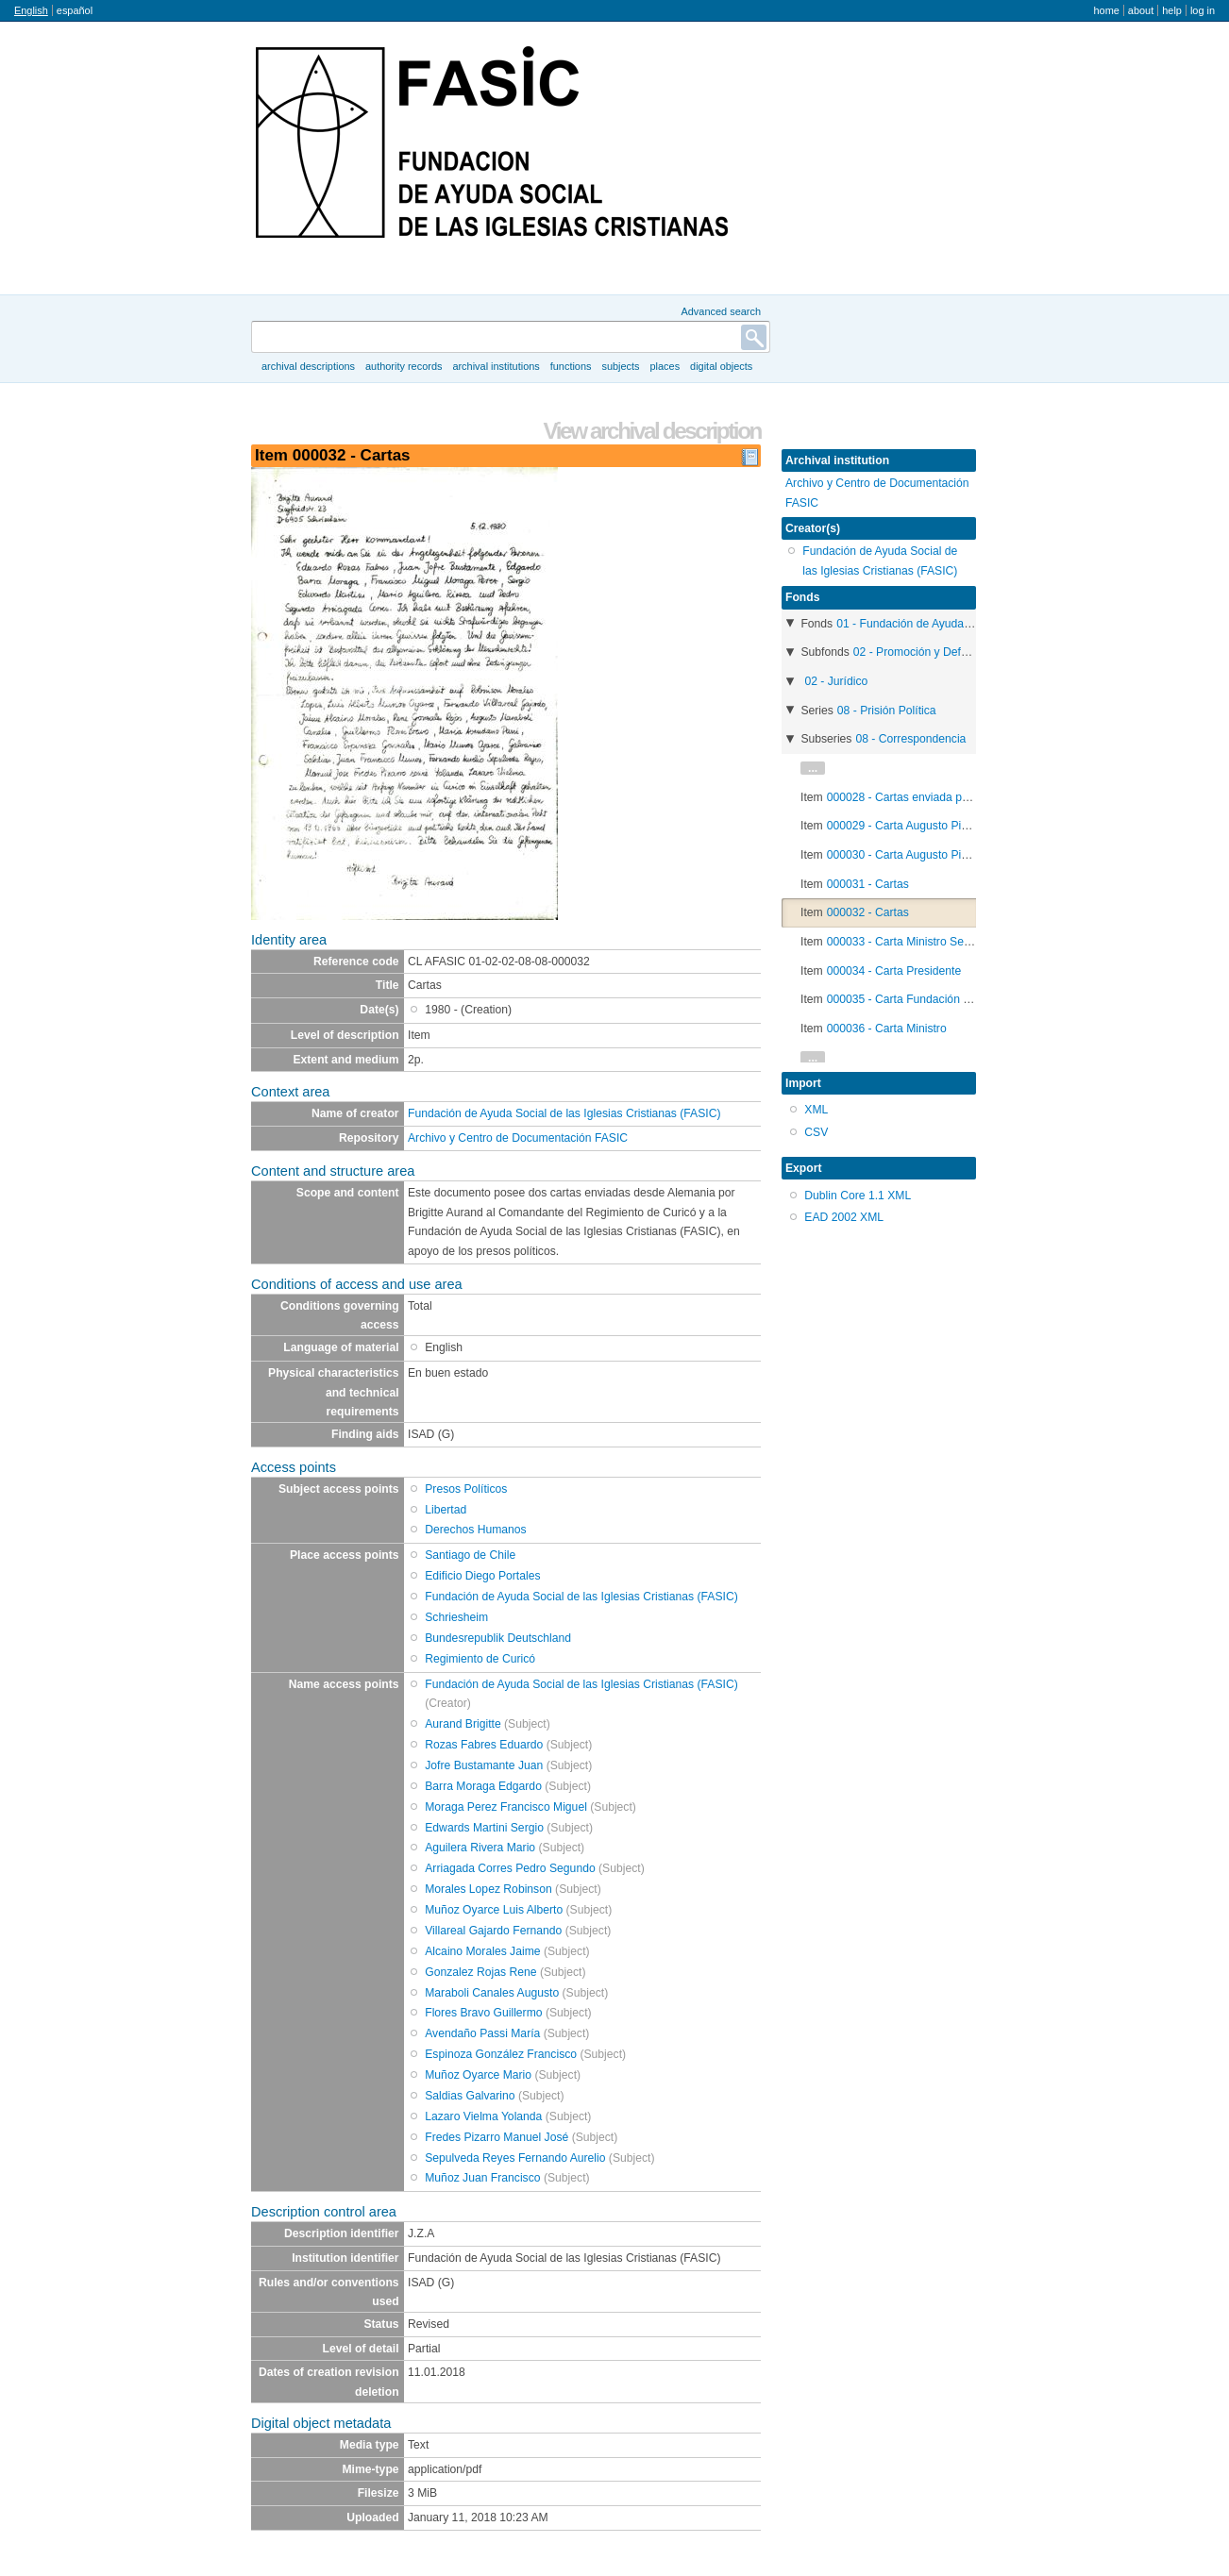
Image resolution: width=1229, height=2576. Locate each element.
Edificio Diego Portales (482, 1575)
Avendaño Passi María (482, 2033)
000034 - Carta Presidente (894, 971)
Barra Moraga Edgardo (483, 1786)
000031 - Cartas (868, 884)
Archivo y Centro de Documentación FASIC (518, 1138)
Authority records (403, 366)
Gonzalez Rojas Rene (480, 1972)
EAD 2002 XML (844, 1217)
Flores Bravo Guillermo (483, 2012)
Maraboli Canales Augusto (492, 1992)
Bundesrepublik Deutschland (498, 1638)
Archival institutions (495, 366)
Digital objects (721, 366)
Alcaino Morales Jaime (482, 1951)
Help (1172, 10)
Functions (571, 366)
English (31, 10)
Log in (1202, 10)
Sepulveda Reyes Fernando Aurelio (515, 2158)
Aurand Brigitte (462, 1724)
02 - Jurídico (835, 681)
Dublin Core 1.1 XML (857, 1195)
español (75, 10)
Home (1106, 10)
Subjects (620, 366)
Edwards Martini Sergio (484, 1827)
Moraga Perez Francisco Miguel (506, 1807)
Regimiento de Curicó (480, 1658)
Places (665, 366)
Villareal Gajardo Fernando (493, 1930)
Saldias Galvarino (469, 2095)
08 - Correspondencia (910, 738)
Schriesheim (456, 1617)
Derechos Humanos (475, 1529)
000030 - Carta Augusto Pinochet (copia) (931, 854)
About (1140, 10)
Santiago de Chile (470, 1555)
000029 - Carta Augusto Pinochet (911, 825)
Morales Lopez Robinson (488, 1889)
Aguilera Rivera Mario (480, 1847)
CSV (816, 1132)
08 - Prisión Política (886, 710)
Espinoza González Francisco (501, 2054)
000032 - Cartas (868, 912)
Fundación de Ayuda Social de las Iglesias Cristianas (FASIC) (564, 1113)
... (812, 768)
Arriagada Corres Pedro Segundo (510, 1868)
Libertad (445, 1509)
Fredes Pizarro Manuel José (496, 2137)
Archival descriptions (308, 366)
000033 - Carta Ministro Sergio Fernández (934, 941)
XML (816, 1109)
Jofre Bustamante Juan (484, 1765)
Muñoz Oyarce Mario (478, 2075)
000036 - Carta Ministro (887, 1028)
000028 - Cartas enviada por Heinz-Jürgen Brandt (954, 797)
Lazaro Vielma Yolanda (483, 2116)
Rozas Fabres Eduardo (484, 1744)
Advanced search (721, 311)
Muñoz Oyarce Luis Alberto (494, 1909)
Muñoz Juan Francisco (482, 2177)
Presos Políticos (466, 1489)
